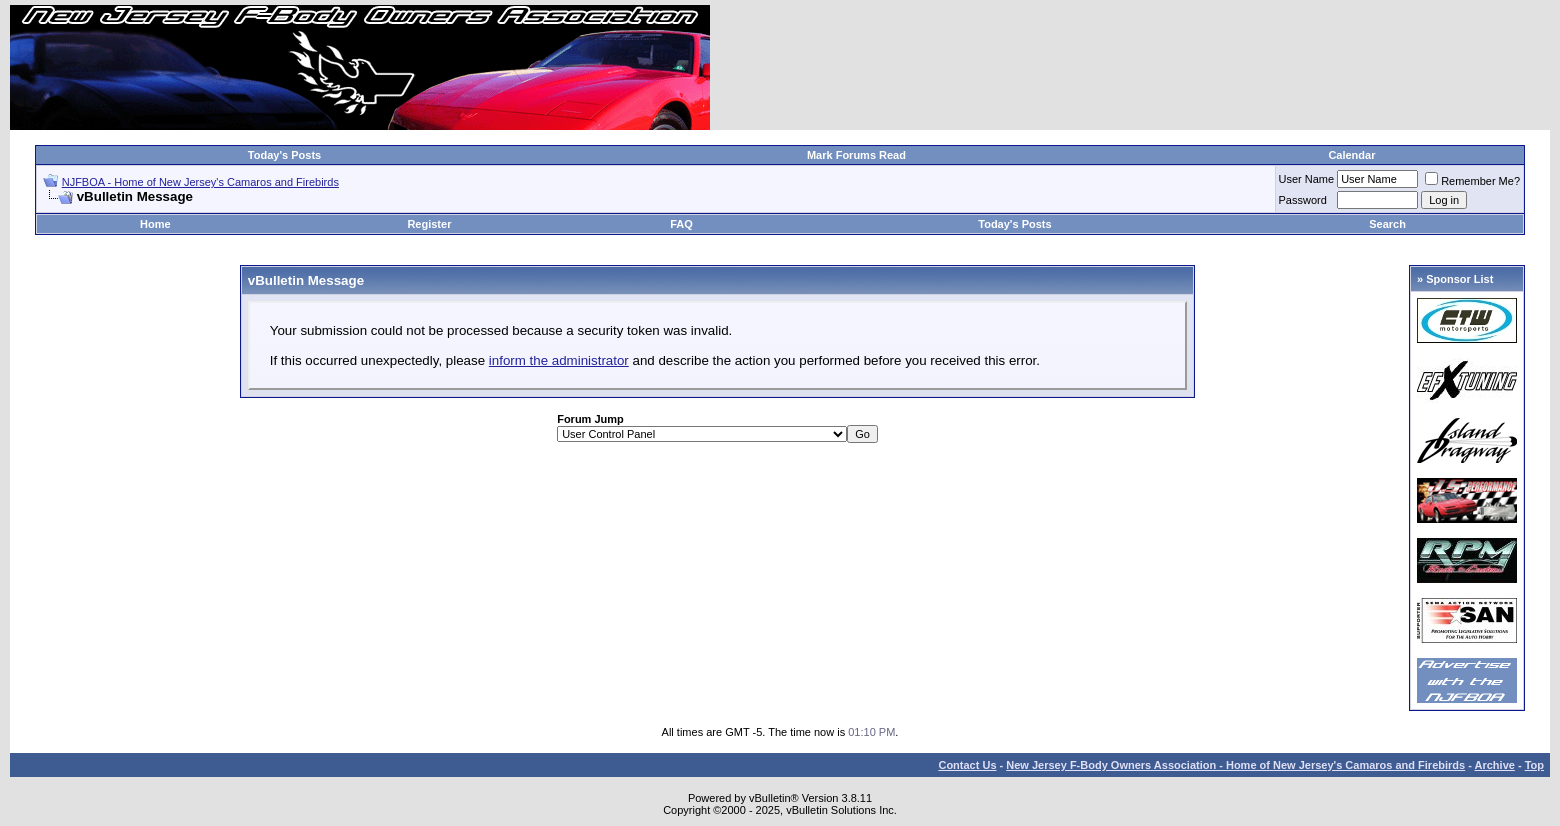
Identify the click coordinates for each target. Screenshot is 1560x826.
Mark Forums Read (856, 155)
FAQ (681, 224)
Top (1534, 765)
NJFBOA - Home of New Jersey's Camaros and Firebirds (200, 182)
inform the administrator (559, 360)
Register (429, 224)
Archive (1495, 765)
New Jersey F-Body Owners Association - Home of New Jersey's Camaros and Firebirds (1235, 765)
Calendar (1351, 155)
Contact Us (967, 765)
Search (1387, 224)
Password (1303, 200)
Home (155, 224)
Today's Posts (284, 155)
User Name (1307, 179)
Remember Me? (1472, 181)
